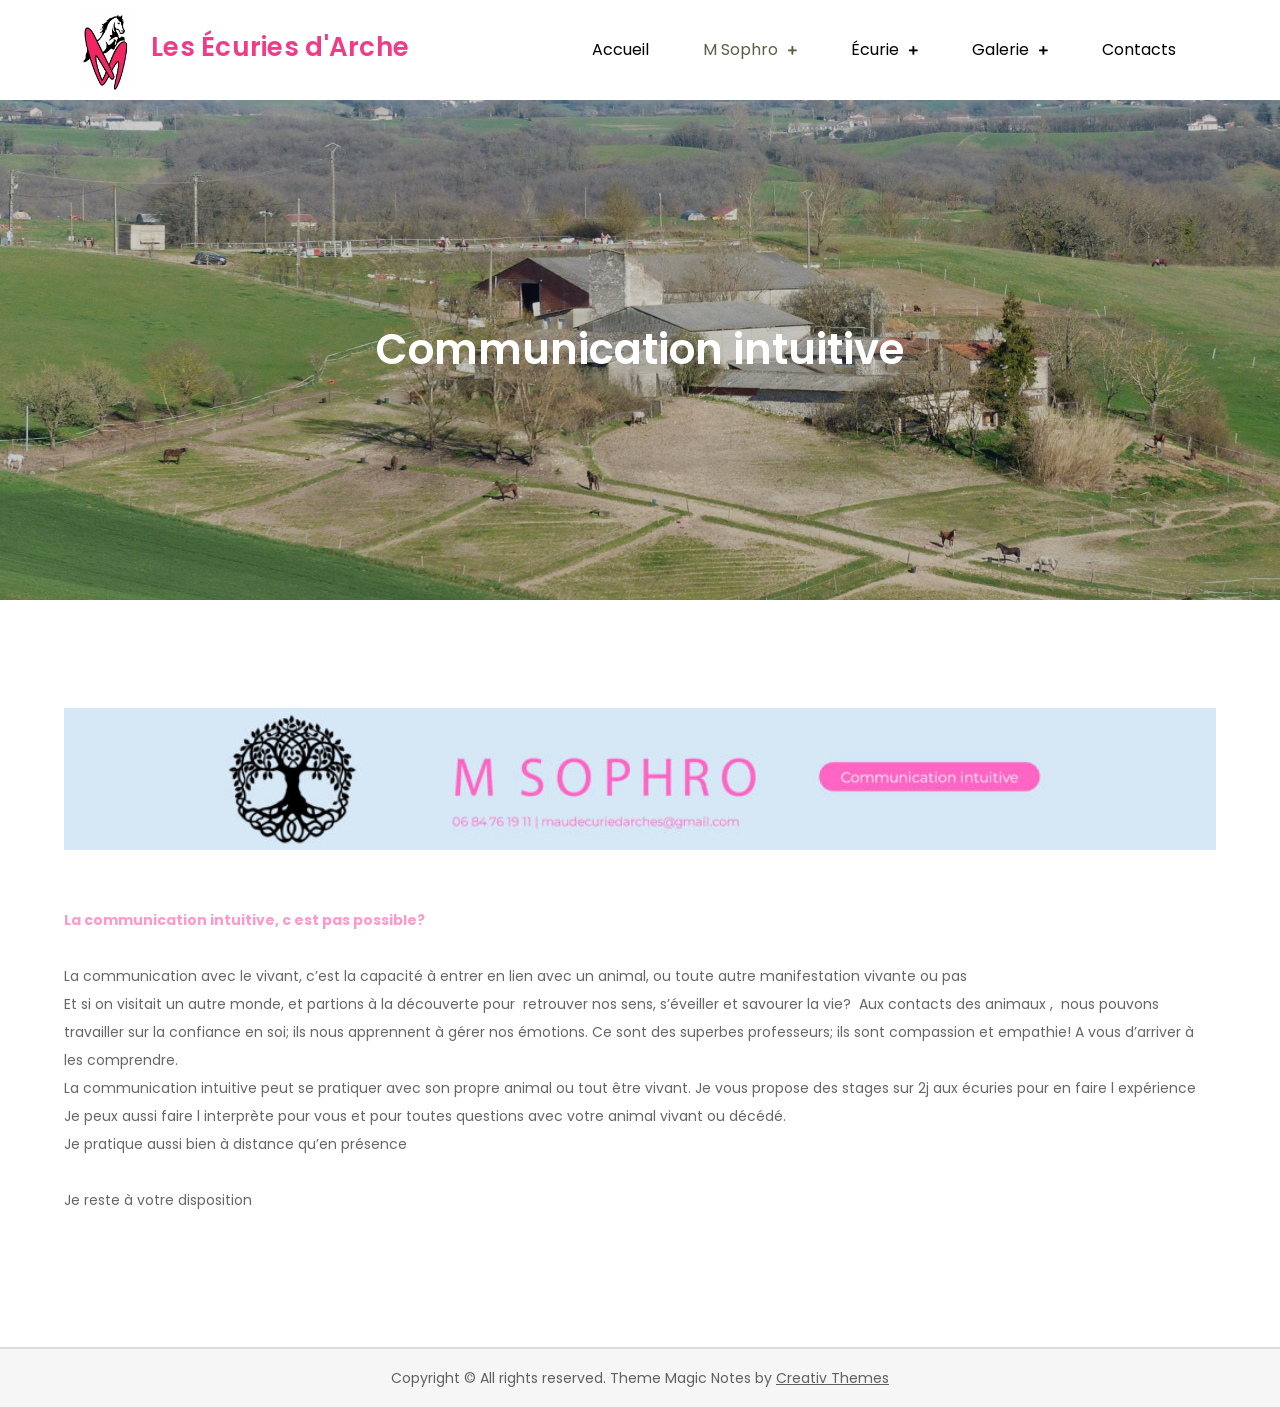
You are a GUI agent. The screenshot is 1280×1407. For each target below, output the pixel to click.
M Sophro (740, 49)
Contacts (1139, 49)
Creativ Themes (832, 1378)
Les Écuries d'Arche (280, 47)
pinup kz (67, 680)
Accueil (620, 49)
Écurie (875, 49)
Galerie (1000, 49)
